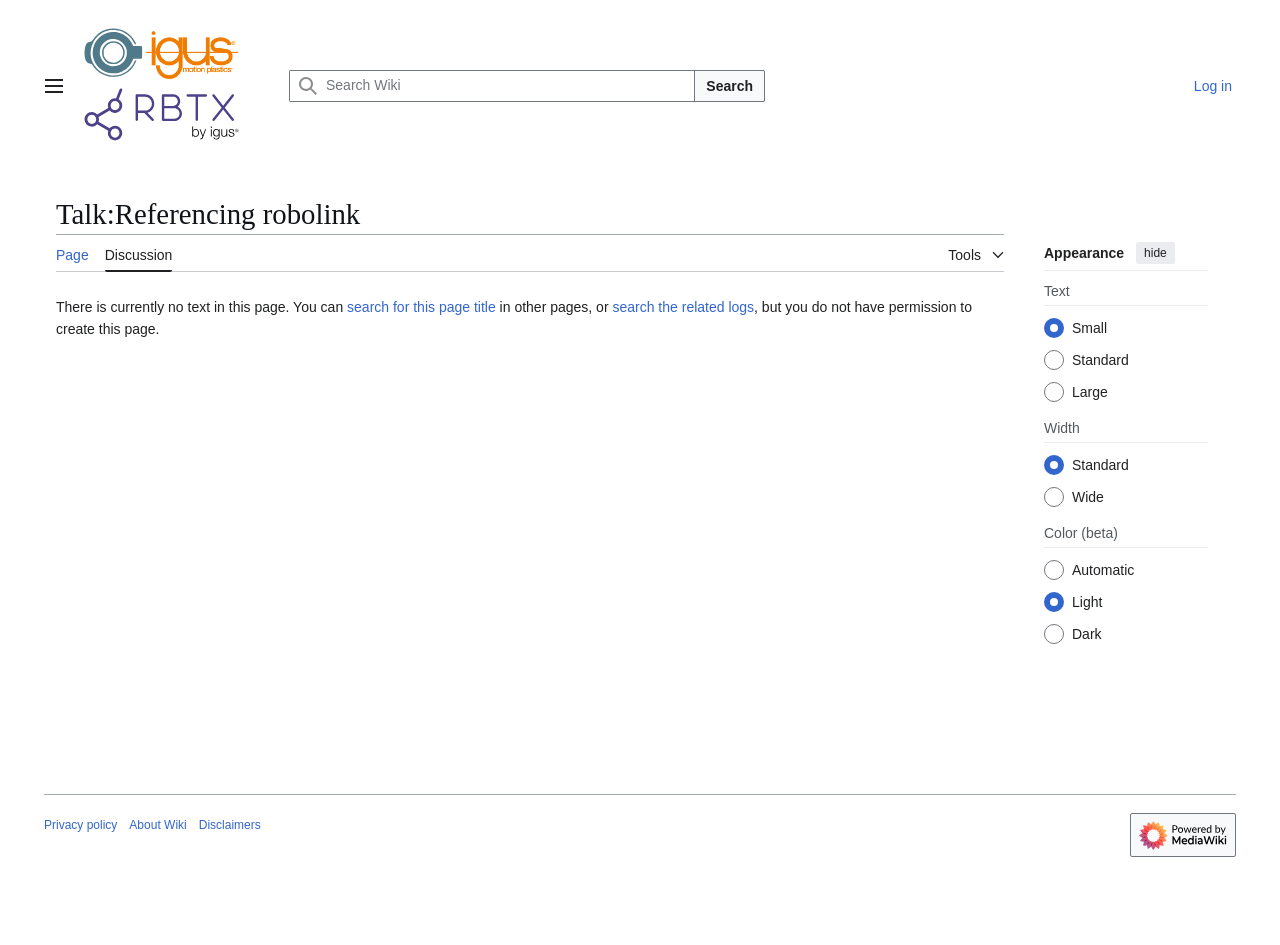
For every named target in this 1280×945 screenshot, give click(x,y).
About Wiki (157, 825)
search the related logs (683, 307)
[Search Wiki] (492, 86)
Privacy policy (80, 825)
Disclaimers (230, 825)
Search (729, 86)
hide (1155, 253)
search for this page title (421, 307)
